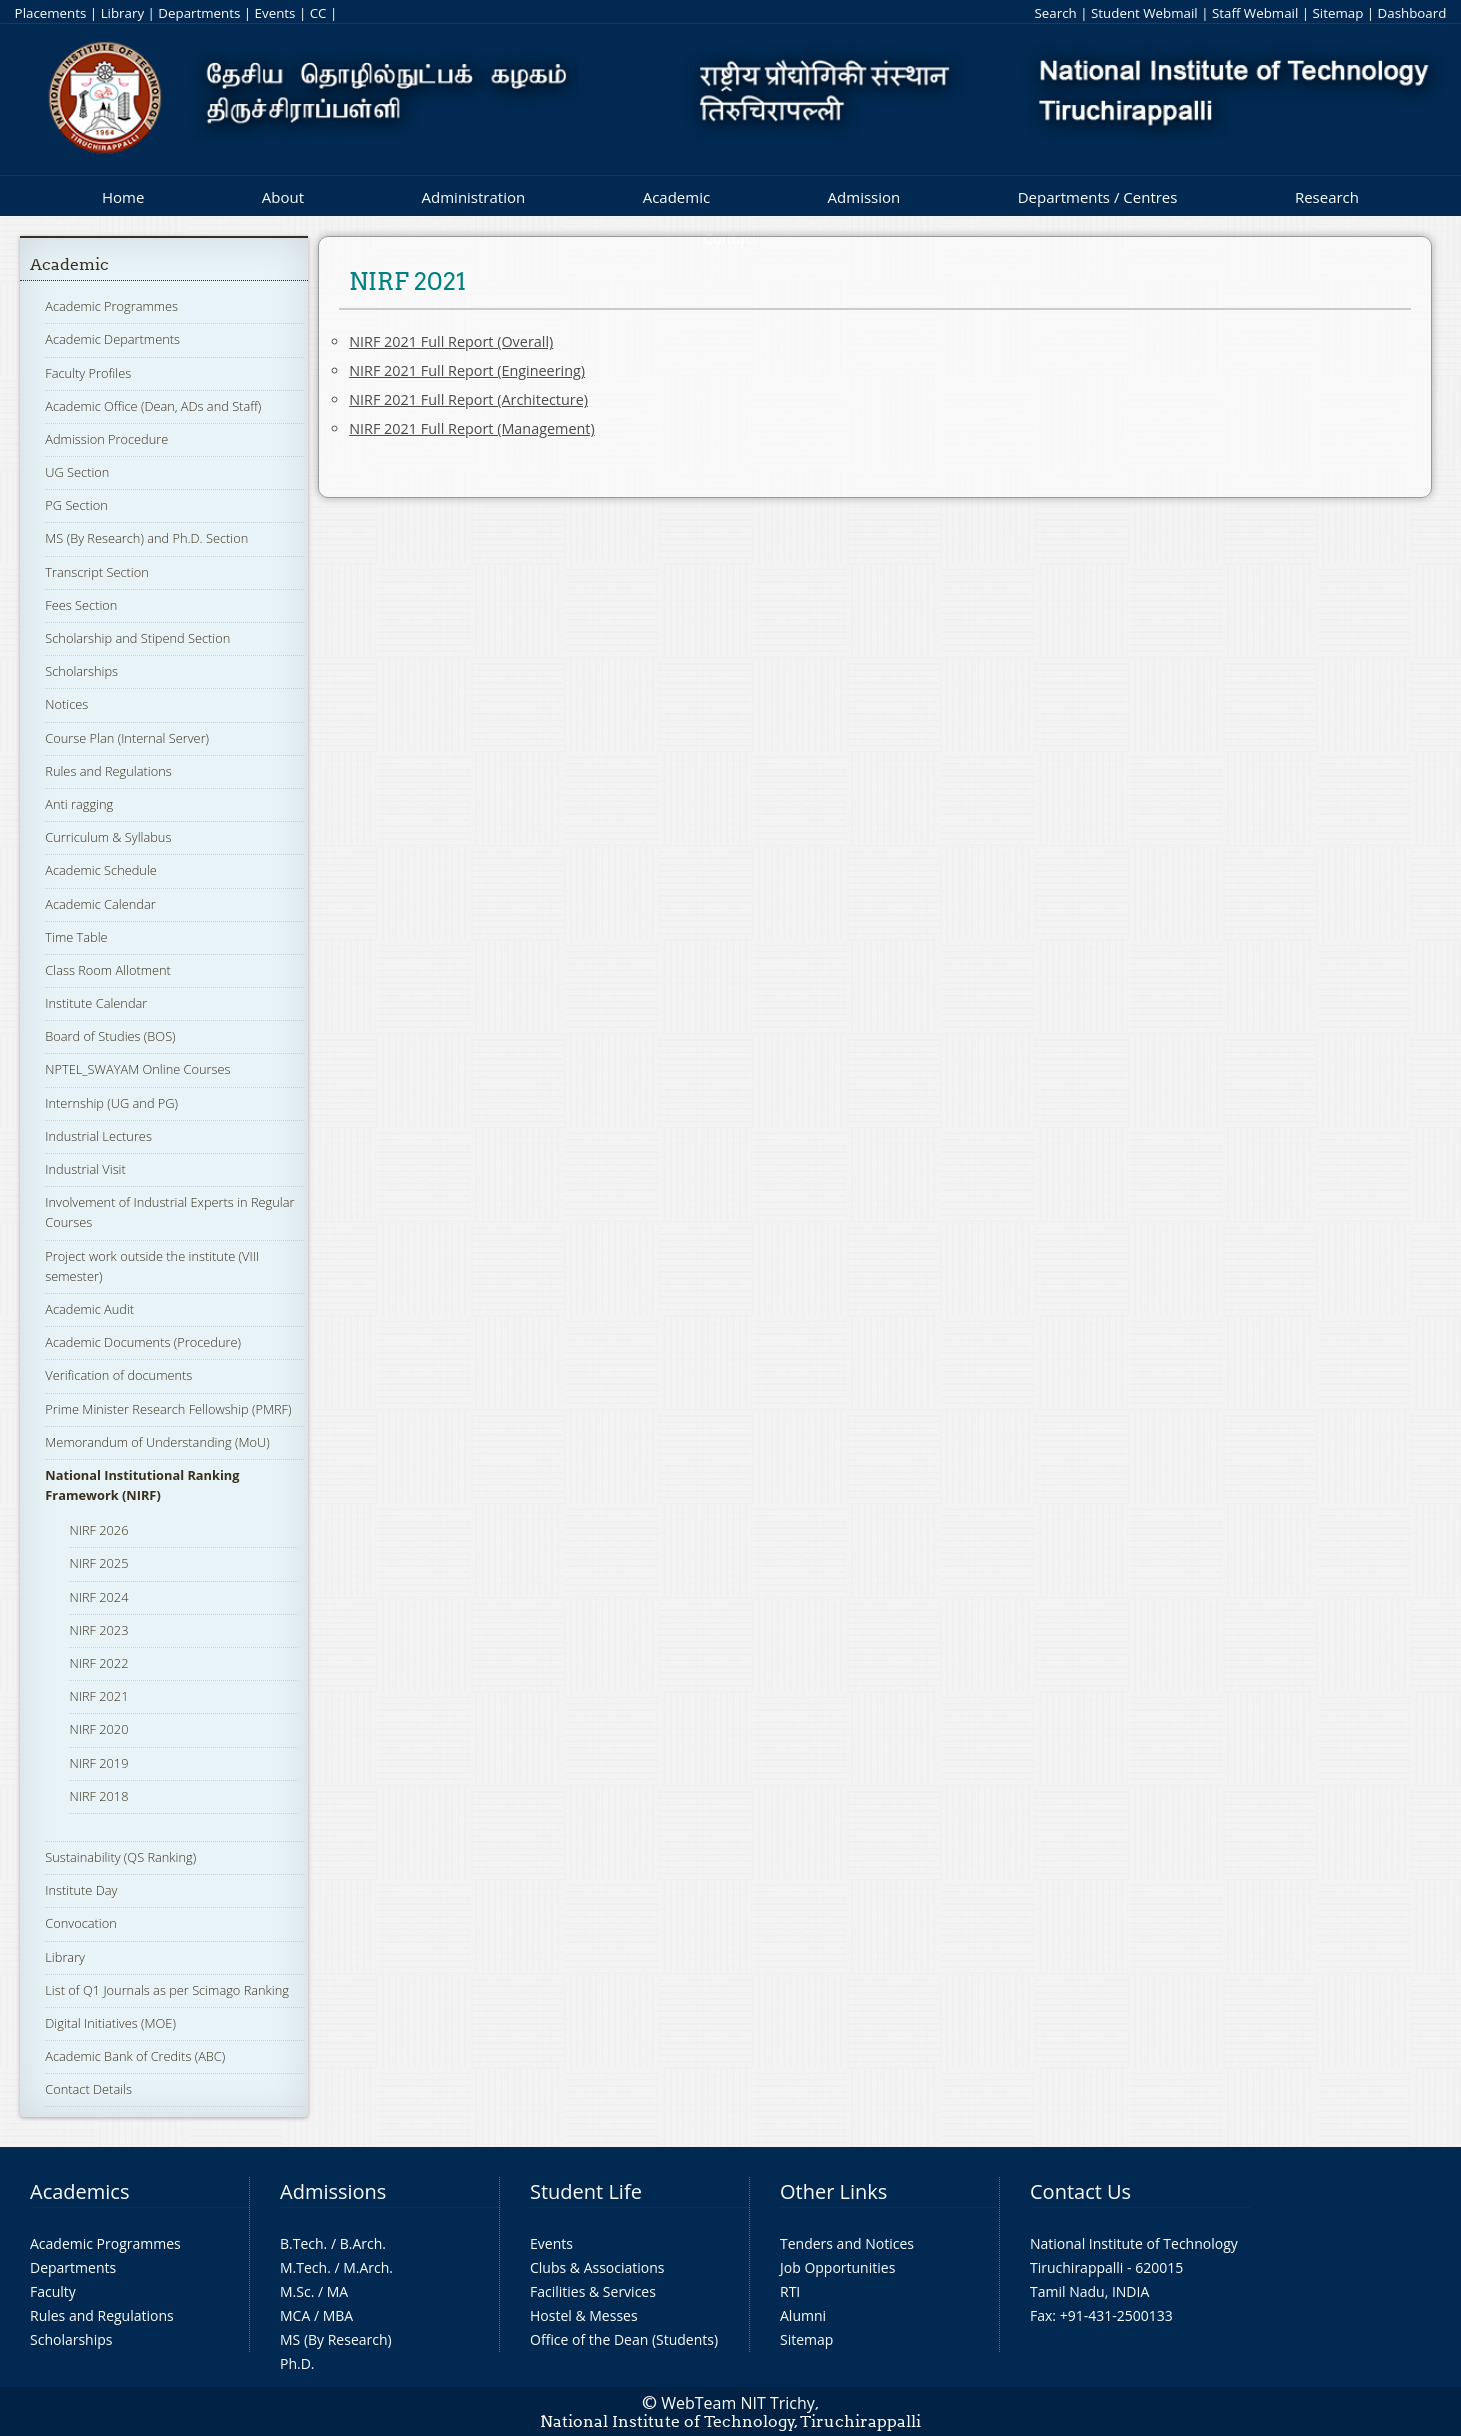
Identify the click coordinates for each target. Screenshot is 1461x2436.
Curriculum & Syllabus (108, 837)
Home (123, 197)
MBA (338, 2315)
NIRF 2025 (98, 1563)
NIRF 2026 (98, 1530)
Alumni (803, 2315)
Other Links (833, 2191)
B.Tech (302, 2243)
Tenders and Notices (847, 2243)
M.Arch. (368, 2267)
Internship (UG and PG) (111, 1103)
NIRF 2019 (98, 1763)
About (283, 197)
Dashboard (1412, 13)
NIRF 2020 (98, 1729)
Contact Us (1080, 2191)
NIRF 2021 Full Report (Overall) (451, 341)
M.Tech (303, 2267)
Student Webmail (1144, 13)
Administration (474, 197)
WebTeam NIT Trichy (738, 2403)
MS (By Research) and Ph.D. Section (146, 538)
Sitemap (1338, 13)
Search (1056, 13)
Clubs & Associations (597, 2267)
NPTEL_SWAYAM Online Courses (137, 1069)
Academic (676, 197)
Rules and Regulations (108, 771)
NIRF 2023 (98, 1630)
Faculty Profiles (88, 373)
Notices (66, 704)
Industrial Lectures (98, 1136)
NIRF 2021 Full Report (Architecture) (468, 399)
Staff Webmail (1255, 13)
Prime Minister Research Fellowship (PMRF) (168, 1409)
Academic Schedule (101, 870)
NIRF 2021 (98, 1696)
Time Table (76, 937)
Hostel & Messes (584, 2315)
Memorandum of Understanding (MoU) (157, 1442)
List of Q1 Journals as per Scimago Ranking (167, 1990)
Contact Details (88, 2089)
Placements (51, 13)
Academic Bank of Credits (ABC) (135, 2056)
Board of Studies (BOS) (110, 1036)
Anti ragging (79, 804)
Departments (199, 13)
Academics (79, 2191)
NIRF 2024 (98, 1597)
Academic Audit (89, 1309)
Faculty (53, 2291)
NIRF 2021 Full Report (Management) (471, 428)
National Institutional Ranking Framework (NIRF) (142, 1485)
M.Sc (295, 2291)
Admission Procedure (106, 439)
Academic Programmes (111, 306)
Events (275, 13)
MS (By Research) (336, 2339)
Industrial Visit (85, 1169)
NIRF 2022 (98, 1663)
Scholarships (81, 671)
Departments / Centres (1098, 197)
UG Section (77, 472)
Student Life (586, 2191)
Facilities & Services (593, 2291)
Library (122, 13)
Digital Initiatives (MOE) (110, 2023)
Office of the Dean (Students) (624, 2339)
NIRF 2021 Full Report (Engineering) (467, 370)
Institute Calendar (96, 1003)
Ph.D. (297, 2363)
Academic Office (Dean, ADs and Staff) (153, 406)
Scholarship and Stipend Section (137, 638)
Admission (864, 197)
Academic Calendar (100, 904)
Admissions (333, 2191)
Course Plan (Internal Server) (127, 738)
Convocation (80, 1923)
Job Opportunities (837, 2267)
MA (337, 2291)
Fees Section (81, 605)
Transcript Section (96, 572)
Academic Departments (112, 339)
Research (1327, 197)
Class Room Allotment (108, 970)
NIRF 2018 (98, 1796)
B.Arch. (363, 2243)
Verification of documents (118, 1375)
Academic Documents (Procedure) (143, 1342)
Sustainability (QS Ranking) (120, 1857)
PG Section (76, 505)
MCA (295, 2315)
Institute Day (81, 1890)
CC (318, 13)
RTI (790, 2291)
